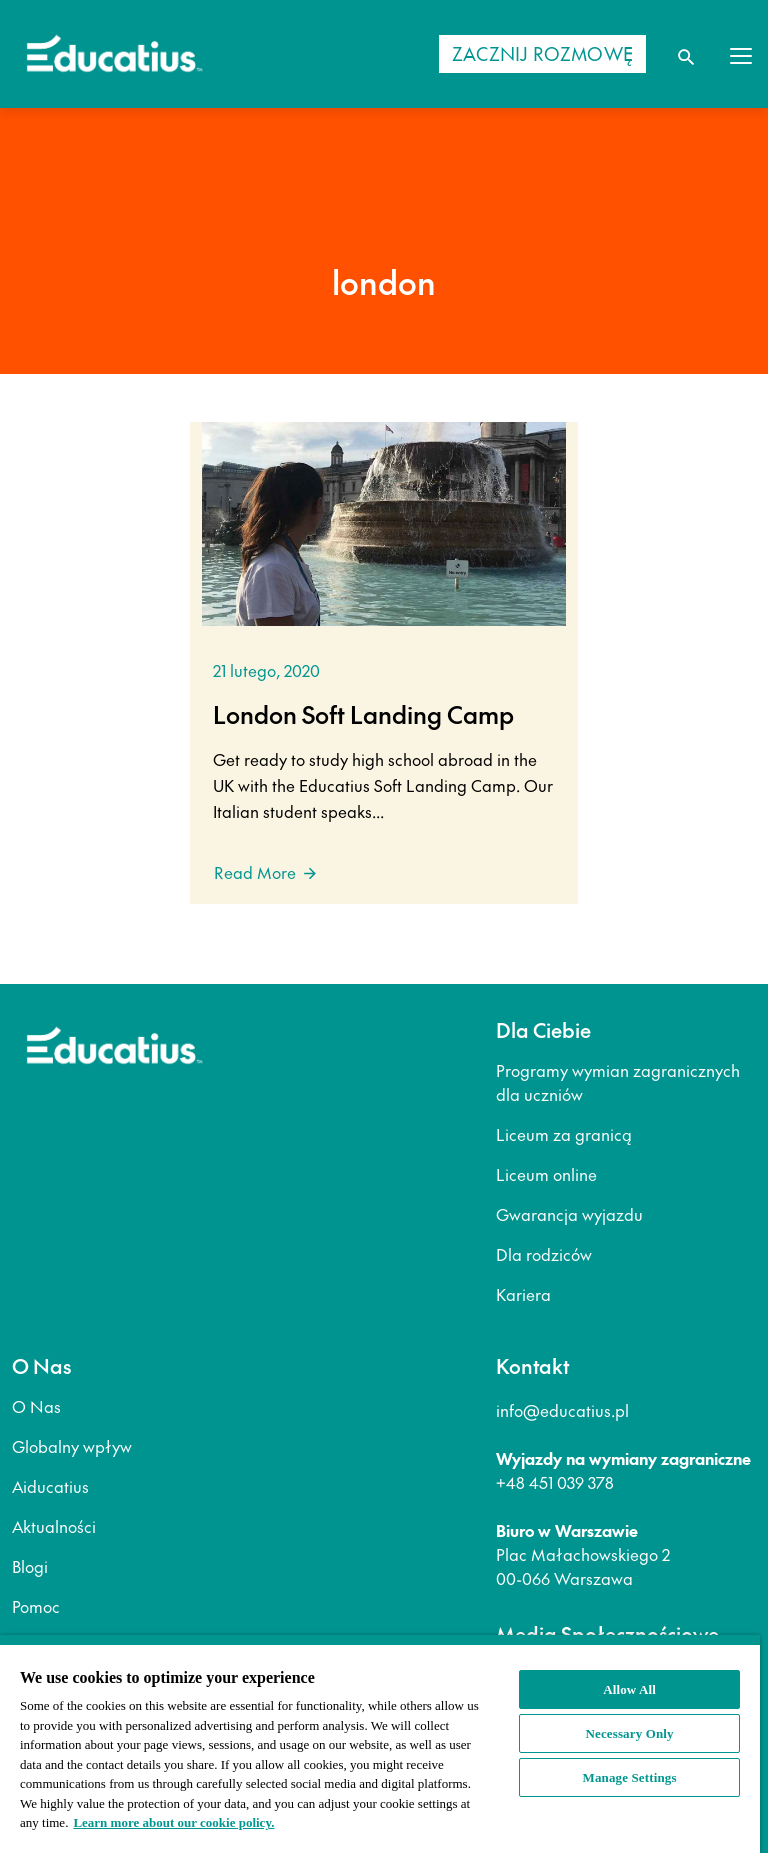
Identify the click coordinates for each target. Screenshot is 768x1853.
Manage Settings (630, 1777)
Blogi (30, 1566)
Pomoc (36, 1606)
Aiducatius (50, 1486)
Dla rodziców (544, 1254)
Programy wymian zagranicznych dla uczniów (618, 1082)
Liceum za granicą (564, 1134)
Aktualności (54, 1526)
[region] (380, 1744)
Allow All (629, 1689)
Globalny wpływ (72, 1446)
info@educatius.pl (562, 1410)
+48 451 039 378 (555, 1482)
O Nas (36, 1406)
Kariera (523, 1294)
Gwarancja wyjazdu (569, 1214)
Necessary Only (630, 1733)
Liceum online (546, 1174)
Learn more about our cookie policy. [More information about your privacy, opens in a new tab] (173, 1822)
